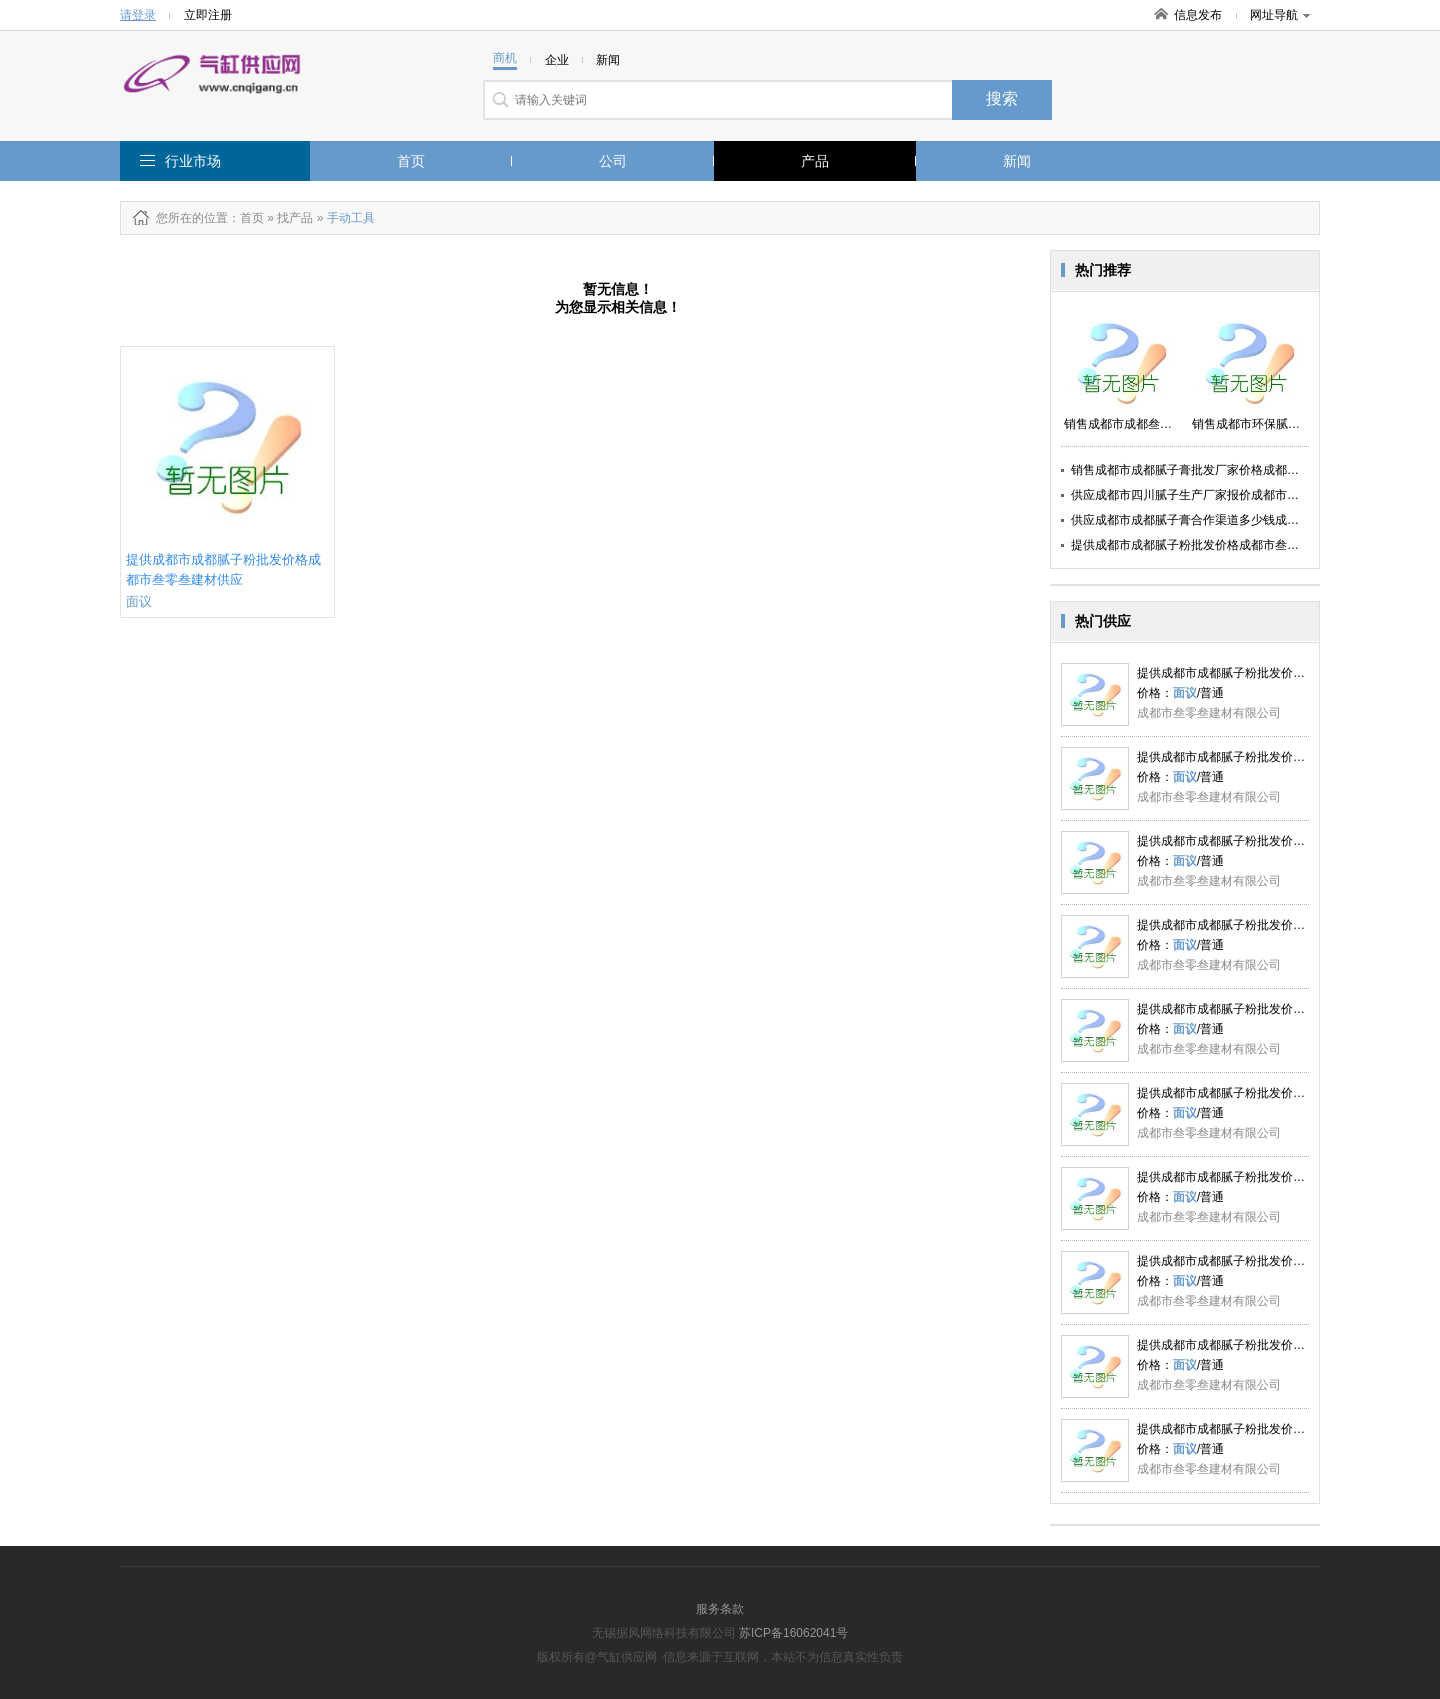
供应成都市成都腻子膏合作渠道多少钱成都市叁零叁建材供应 (1233, 520)
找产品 (295, 218)
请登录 (138, 15)
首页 (411, 161)
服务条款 (720, 1609)
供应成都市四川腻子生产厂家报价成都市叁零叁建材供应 (1221, 495)
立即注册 (208, 15)
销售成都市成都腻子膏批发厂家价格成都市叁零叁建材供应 (1227, 470)
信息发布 (1198, 15)
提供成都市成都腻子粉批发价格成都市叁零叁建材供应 (1215, 545)
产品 (815, 161)
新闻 (1017, 161)
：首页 (246, 218)
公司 (613, 161)
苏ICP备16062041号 (793, 1633)
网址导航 (1280, 15)
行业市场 (193, 161)
